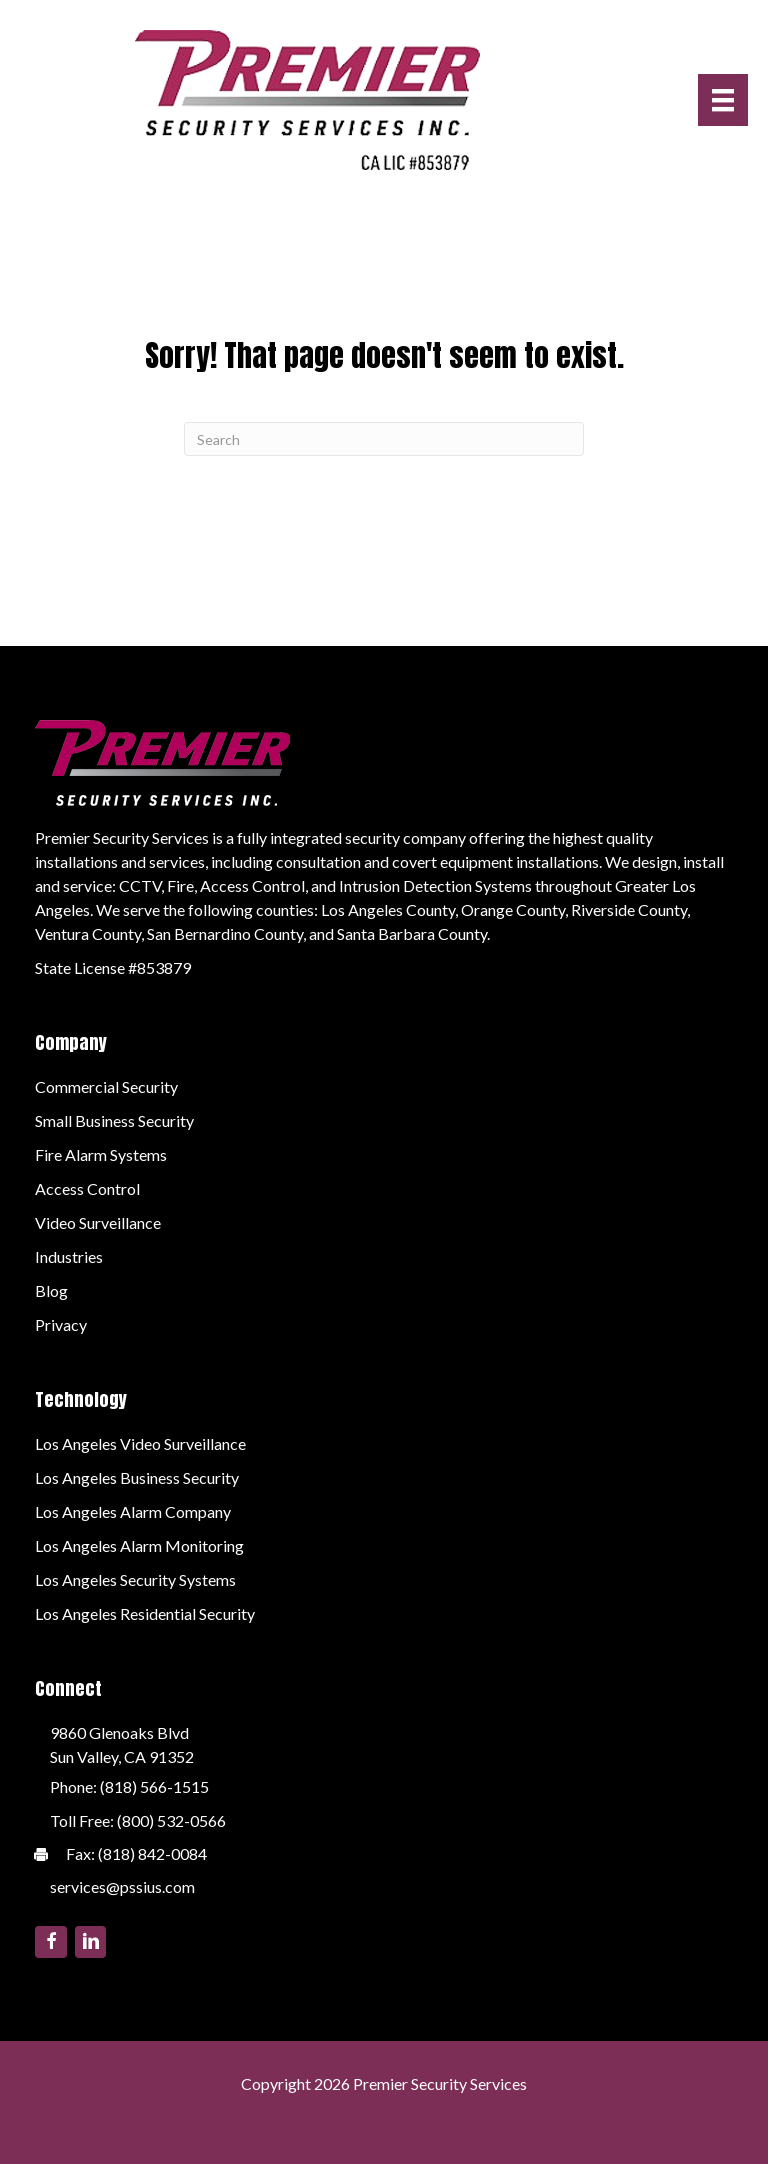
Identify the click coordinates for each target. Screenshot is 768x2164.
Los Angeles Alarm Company (133, 1511)
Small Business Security (114, 1120)
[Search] (384, 439)
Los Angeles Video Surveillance (140, 1443)
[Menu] (723, 99)
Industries (69, 1256)
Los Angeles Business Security (137, 1477)
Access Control (87, 1188)
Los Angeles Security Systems (135, 1579)
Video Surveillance (98, 1222)
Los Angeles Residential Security (145, 1613)
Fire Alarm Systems (101, 1154)
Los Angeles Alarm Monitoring (139, 1545)
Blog (51, 1290)
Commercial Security (106, 1086)
